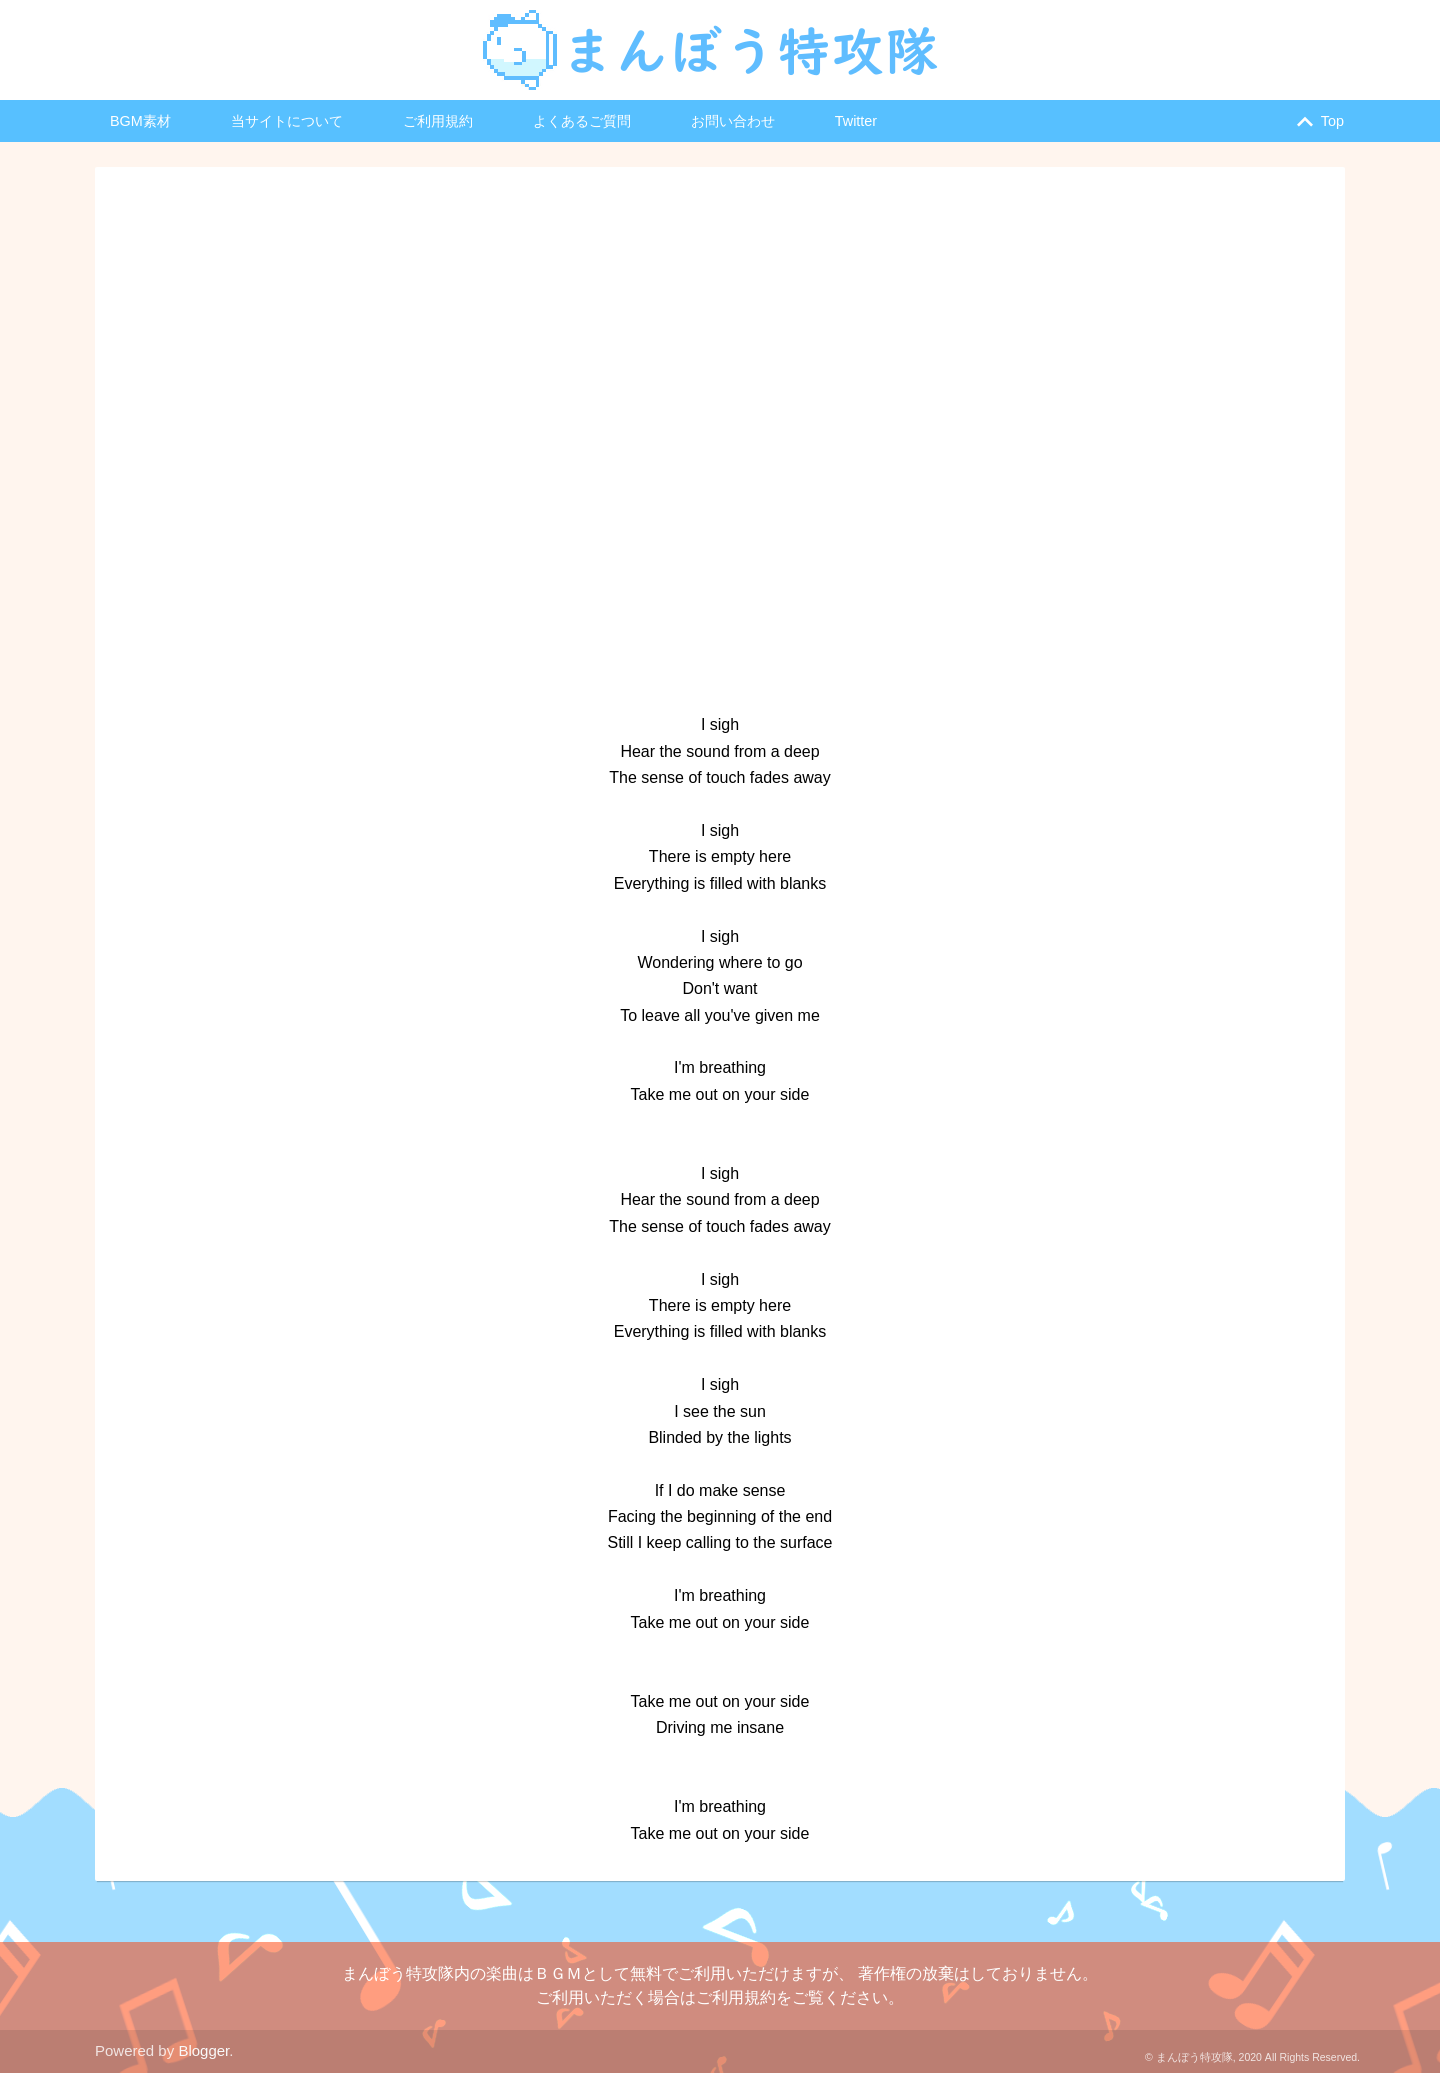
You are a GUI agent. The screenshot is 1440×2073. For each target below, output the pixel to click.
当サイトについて (287, 121)
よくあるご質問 (582, 121)
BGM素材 (140, 121)
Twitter (856, 121)
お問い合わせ (733, 121)
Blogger (203, 2050)
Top (1316, 122)
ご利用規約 (438, 121)
